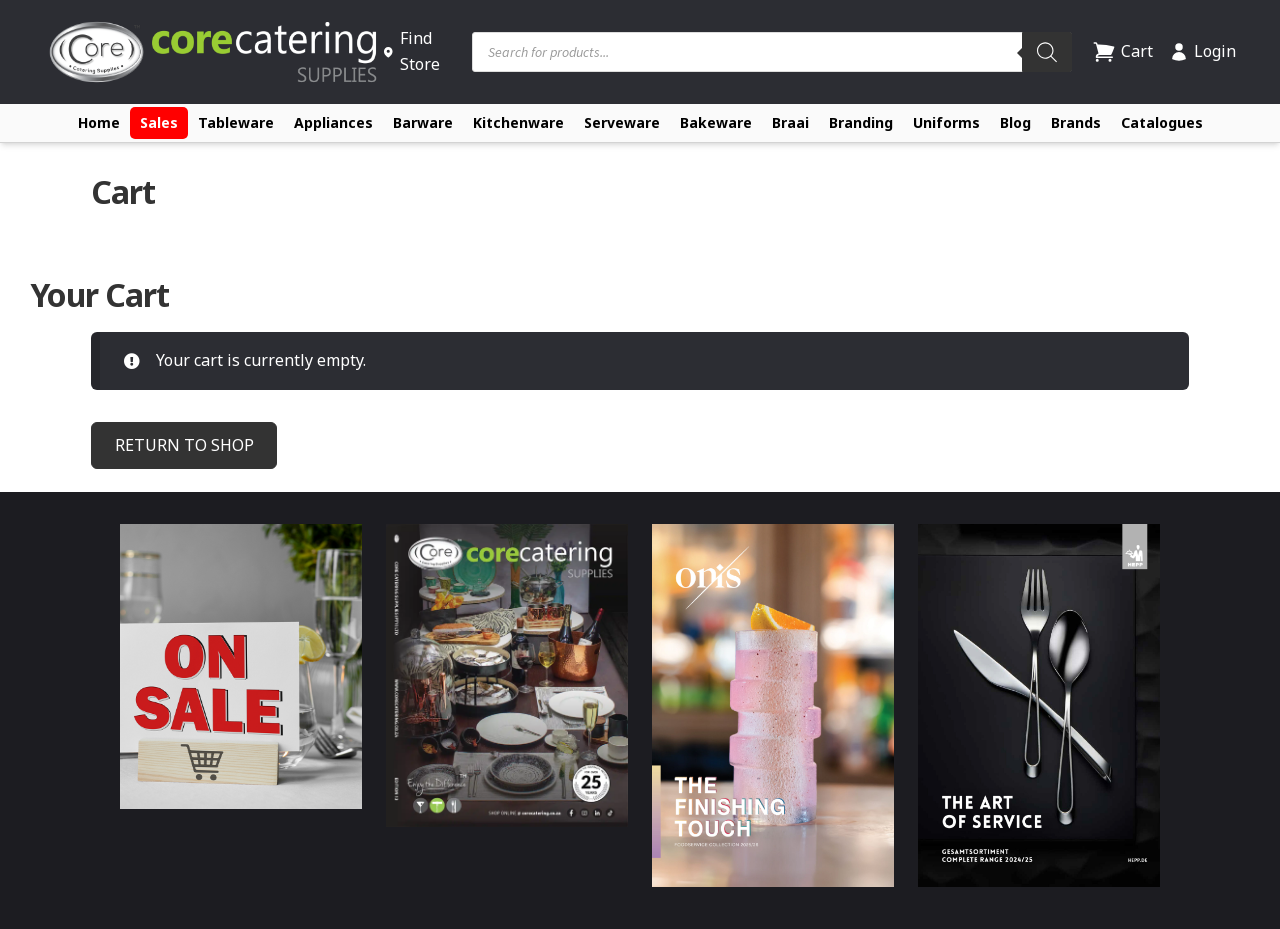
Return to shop (184, 445)
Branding (861, 122)
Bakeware (716, 122)
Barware (423, 122)
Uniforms (946, 122)
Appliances (333, 122)
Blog (1015, 122)
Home (99, 122)
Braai (790, 122)
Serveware (622, 122)
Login (1202, 51)
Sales (159, 122)
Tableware (236, 122)
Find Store (411, 51)
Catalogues (1162, 122)
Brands (1076, 122)
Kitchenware (518, 122)
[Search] (1047, 52)
